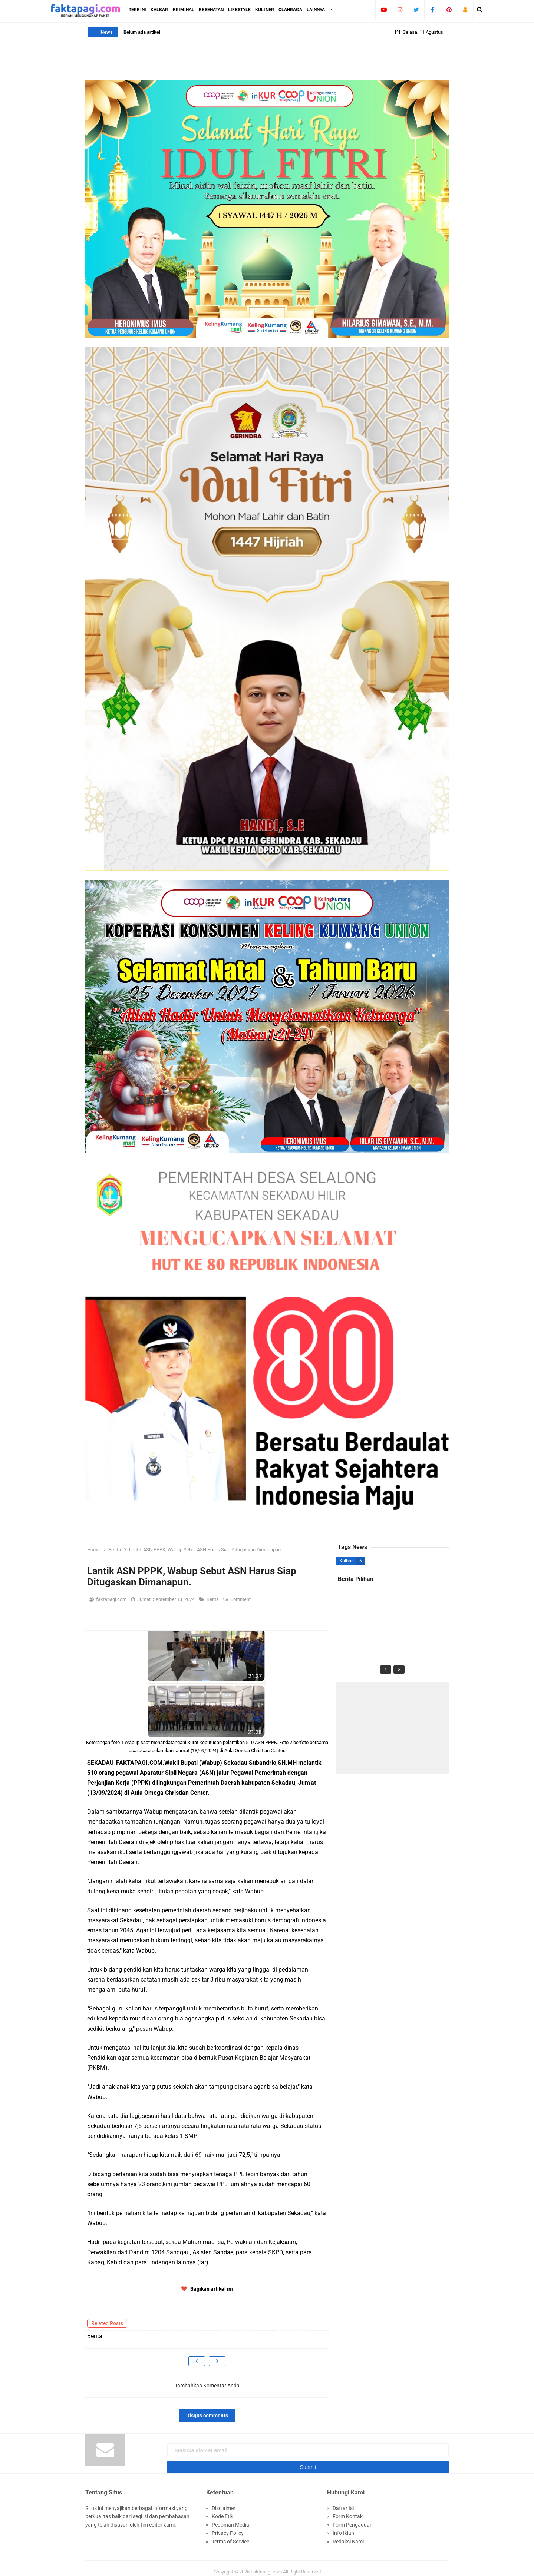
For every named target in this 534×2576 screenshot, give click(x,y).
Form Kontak (348, 2509)
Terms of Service (230, 2534)
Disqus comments (207, 2415)
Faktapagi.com (266, 2564)
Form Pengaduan (353, 2517)
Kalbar (346, 1561)
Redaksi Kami (348, 2534)
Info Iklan (343, 2526)
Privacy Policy (228, 2526)
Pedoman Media (230, 2517)
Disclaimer (223, 2501)
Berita (213, 1599)
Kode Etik (222, 2509)
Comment (241, 1599)
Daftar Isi (343, 2501)
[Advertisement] (392, 1728)
